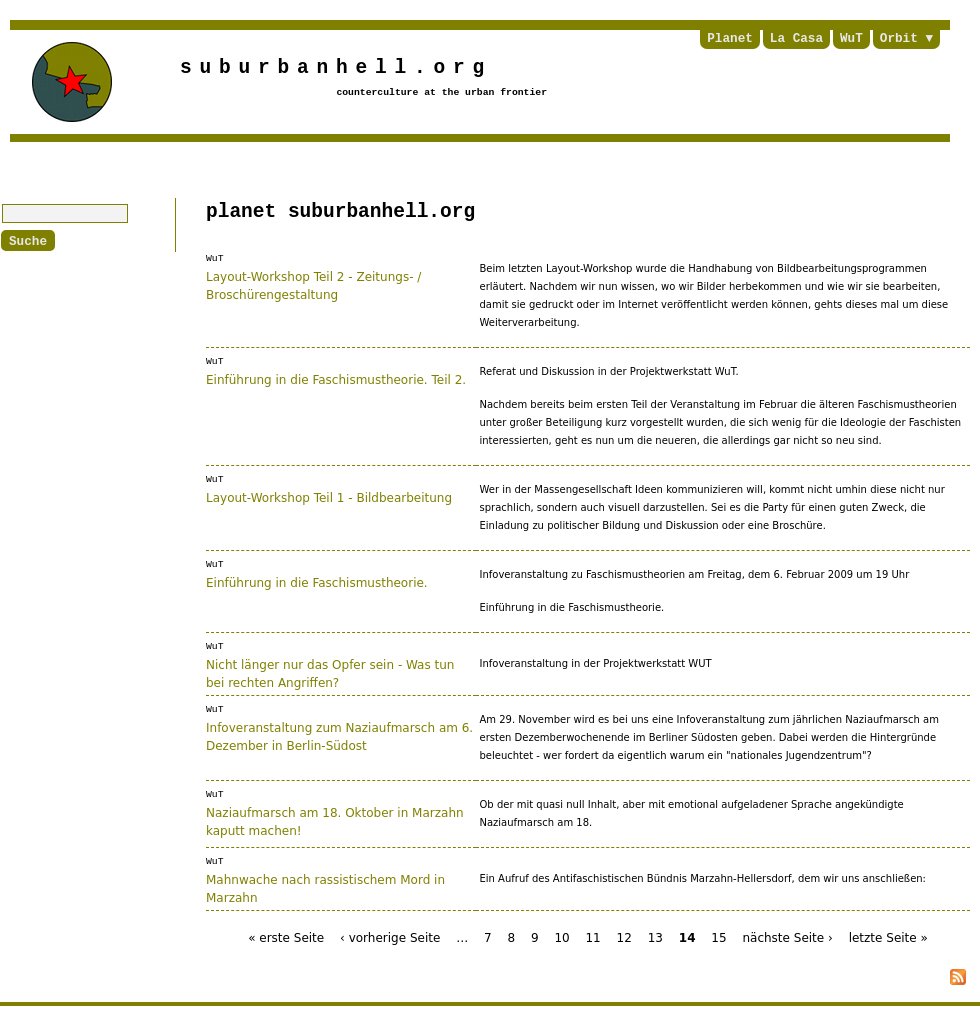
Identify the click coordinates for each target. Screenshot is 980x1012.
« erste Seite (286, 936)
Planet (730, 39)
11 (592, 936)
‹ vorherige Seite (390, 936)
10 (561, 936)
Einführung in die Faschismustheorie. (317, 582)
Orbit (899, 39)
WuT (851, 39)
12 (624, 936)
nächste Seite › (787, 936)
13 (655, 936)
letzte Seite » (888, 936)
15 (718, 936)
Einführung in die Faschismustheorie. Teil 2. (336, 379)
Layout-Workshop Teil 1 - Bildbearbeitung (329, 497)
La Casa (796, 39)
